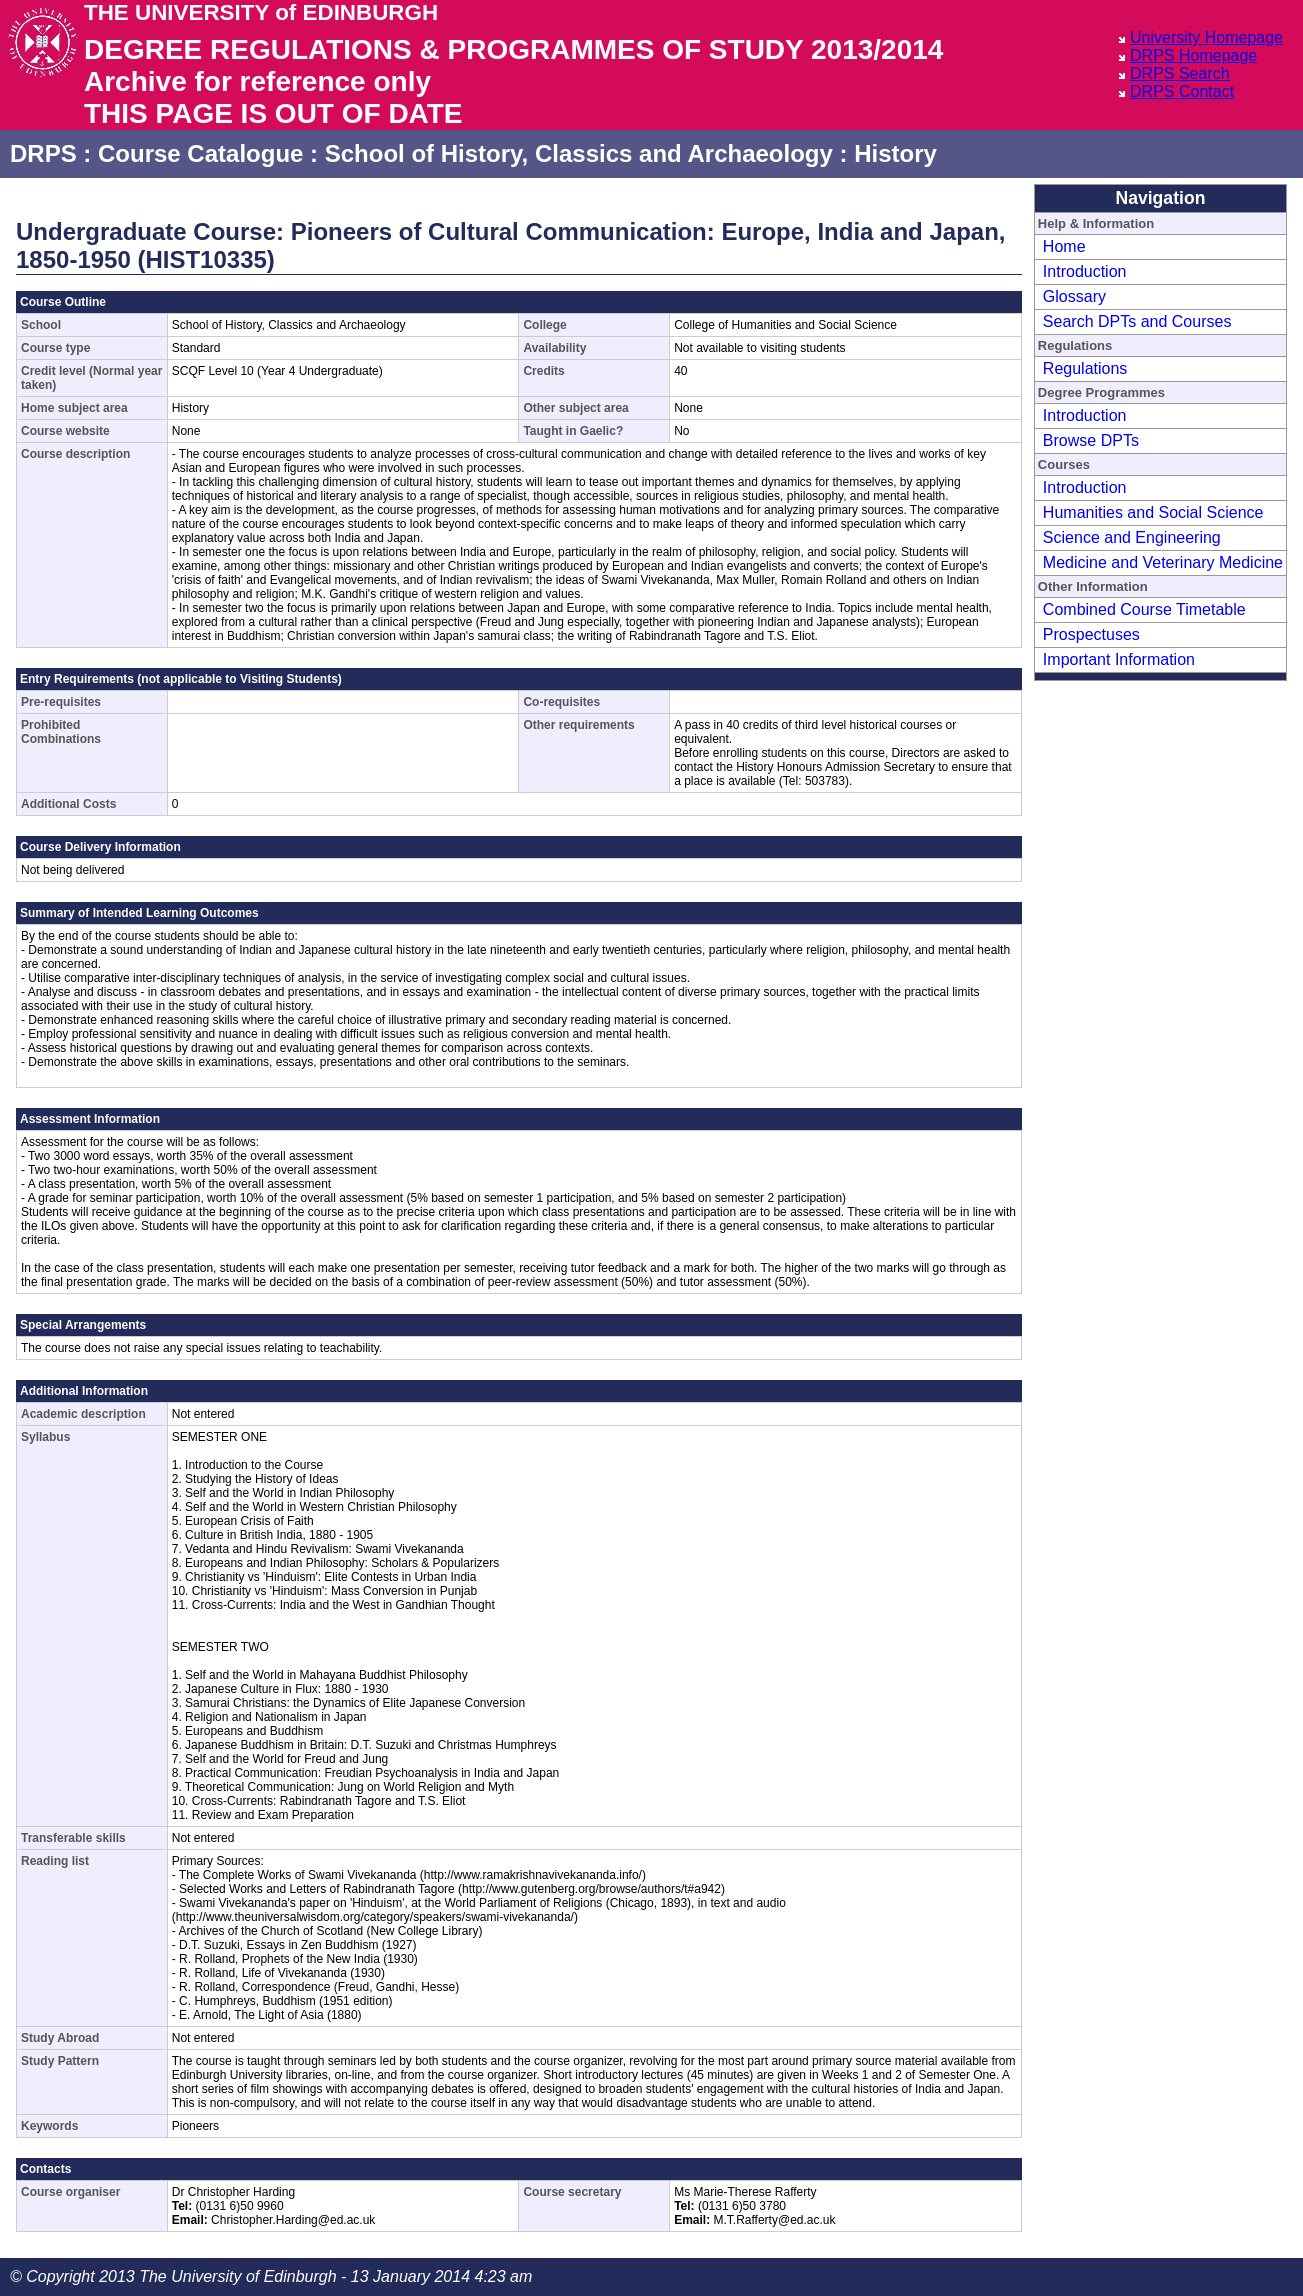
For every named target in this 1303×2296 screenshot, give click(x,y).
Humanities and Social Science (1153, 512)
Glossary (1074, 296)
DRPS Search (1180, 73)
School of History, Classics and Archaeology (579, 153)
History (895, 153)
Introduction (1085, 271)
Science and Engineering (1132, 537)
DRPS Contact (1182, 91)
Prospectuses (1091, 634)
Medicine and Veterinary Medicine (1163, 562)
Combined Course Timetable (1144, 609)
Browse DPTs (1091, 440)
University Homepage (1206, 37)
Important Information (1119, 659)
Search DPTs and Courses (1137, 321)
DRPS (43, 153)
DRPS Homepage (1193, 55)
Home (1064, 246)
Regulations (1085, 368)
